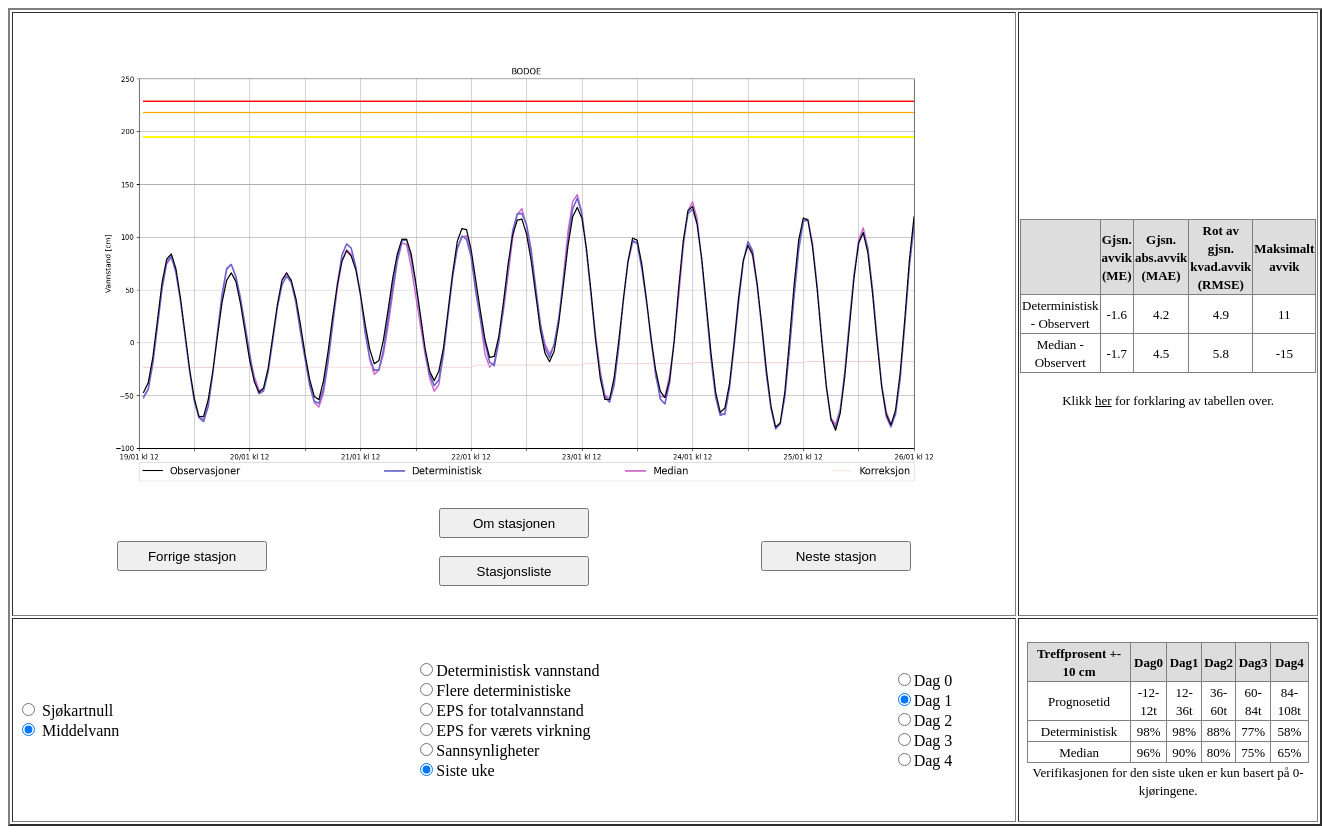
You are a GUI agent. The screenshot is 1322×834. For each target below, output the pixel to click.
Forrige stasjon (192, 556)
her (1103, 400)
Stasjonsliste (514, 571)
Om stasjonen (514, 523)
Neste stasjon (836, 556)
